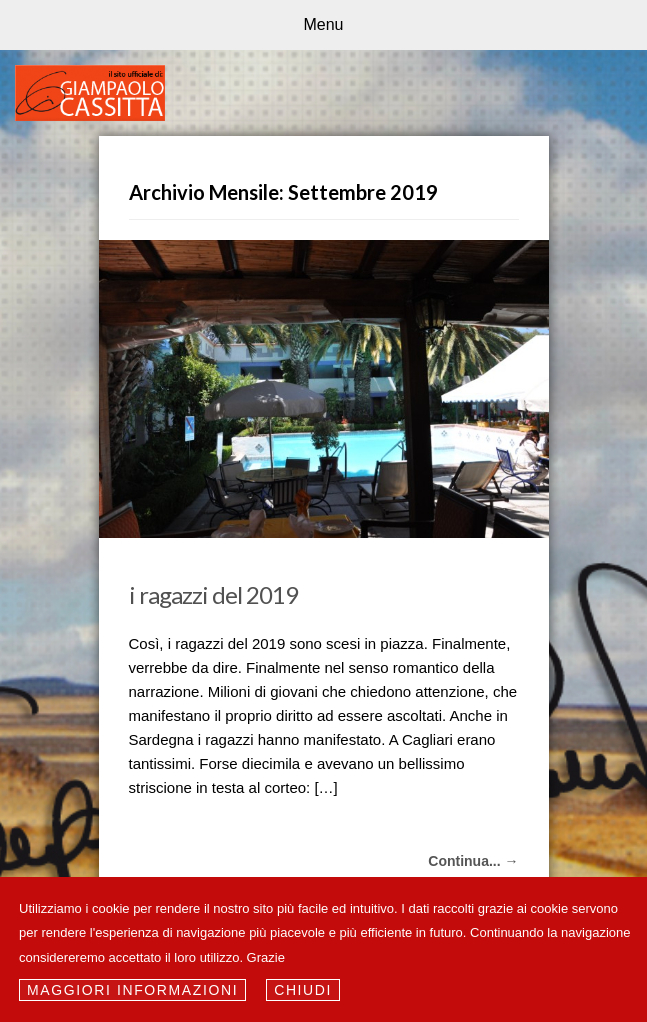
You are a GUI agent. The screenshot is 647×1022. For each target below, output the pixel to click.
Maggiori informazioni (132, 990)
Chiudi (303, 990)
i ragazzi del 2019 (213, 594)
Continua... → (473, 861)
